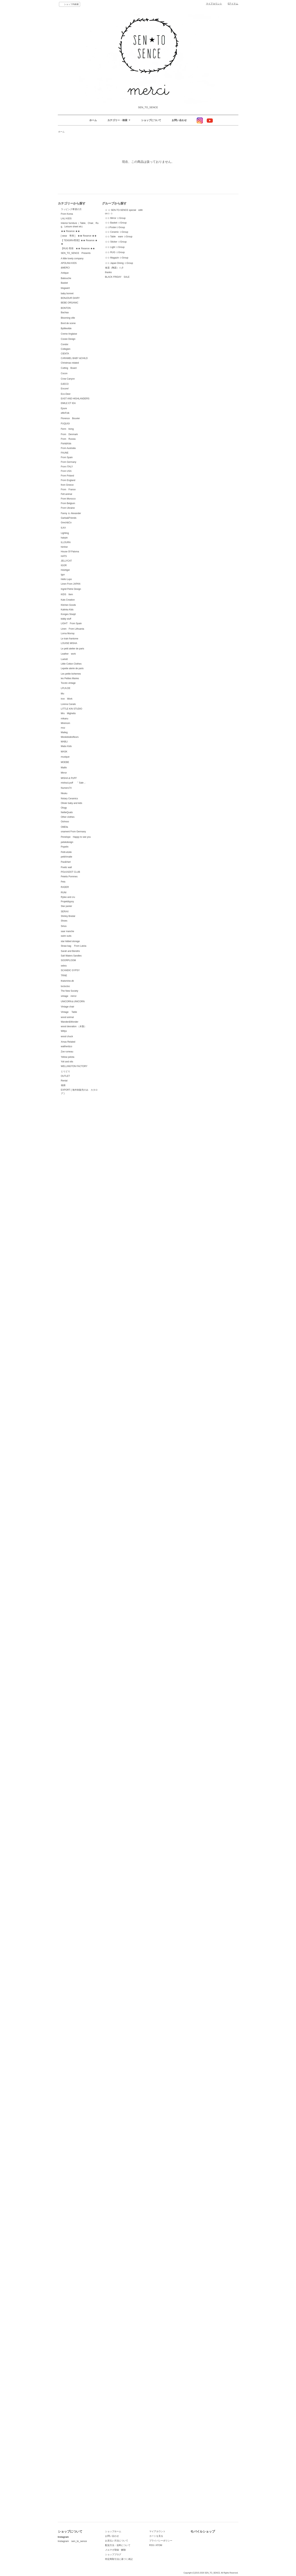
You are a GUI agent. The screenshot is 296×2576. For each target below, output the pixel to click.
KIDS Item (70, 1086)
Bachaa (65, 421)
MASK (70, 1494)
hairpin (64, 1001)
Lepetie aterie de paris (72, 1293)
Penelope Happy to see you (76, 1751)
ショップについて (151, 120)
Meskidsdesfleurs (70, 1471)
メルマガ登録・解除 (115, 2550)
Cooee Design (70, 534)
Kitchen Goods (70, 1133)
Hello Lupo (66, 1043)
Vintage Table (70, 2304)
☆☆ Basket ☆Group (116, 242)
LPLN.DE (67, 1341)
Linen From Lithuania (72, 1170)
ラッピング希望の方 (71, 209)
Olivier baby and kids (71, 1689)
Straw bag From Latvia (73, 2075)
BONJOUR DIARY (70, 394)
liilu (70, 1366)
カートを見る (156, 2536)
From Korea (67, 214)
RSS (151, 2545)
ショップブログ (113, 2554)
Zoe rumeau (70, 2421)
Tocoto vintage (68, 1327)
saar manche (67, 2031)
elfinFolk (65, 753)
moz (63, 1461)
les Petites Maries (70, 1322)
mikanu (70, 1442)
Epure (70, 738)
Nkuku (70, 1653)
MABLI (64, 1475)
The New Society (69, 2216)
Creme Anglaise (70, 509)
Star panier (66, 1959)
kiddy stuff (66, 1154)
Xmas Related (70, 2391)
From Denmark (69, 836)
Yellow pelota (70, 2445)
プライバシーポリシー (160, 2540)
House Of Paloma (70, 1015)
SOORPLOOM (68, 2109)
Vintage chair (70, 2280)
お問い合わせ (179, 120)
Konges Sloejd (68, 1149)
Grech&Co (66, 953)
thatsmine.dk (68, 2177)
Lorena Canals (69, 1408)
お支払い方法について (116, 2540)
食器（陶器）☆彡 (114, 378)
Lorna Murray (68, 1181)
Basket (64, 340)
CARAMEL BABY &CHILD (74, 583)
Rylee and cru (68, 1950)
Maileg (64, 1466)
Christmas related (70, 587)
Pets (70, 1887)
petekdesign (70, 1776)
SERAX (68, 1973)
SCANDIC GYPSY (70, 2138)
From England (68, 892)
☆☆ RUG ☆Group (115, 319)
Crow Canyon (70, 650)
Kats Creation (70, 1111)
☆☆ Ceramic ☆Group (116, 251)
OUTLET (65, 2494)
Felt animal (66, 906)
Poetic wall (70, 1853)
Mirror (70, 1577)
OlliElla (70, 1722)
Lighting (70, 989)
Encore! (65, 690)
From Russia (68, 851)
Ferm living (70, 811)
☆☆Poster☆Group (115, 246)
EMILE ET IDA (68, 724)
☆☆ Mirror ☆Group (115, 237)
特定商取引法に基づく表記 (119, 2559)
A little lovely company (73, 267)
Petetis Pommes (69, 1873)
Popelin (65, 1790)
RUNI (70, 1935)
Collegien (65, 573)
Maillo (70, 1557)
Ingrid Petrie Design (72, 1062)
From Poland (67, 887)
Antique (70, 301)
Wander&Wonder (69, 2343)
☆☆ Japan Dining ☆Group (121, 366)
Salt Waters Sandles (71, 2104)
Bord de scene (70, 460)
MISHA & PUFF (70, 1601)
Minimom (65, 1457)
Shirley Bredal (68, 1988)
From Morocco (68, 910)
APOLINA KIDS (69, 282)
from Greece (67, 897)
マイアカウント (214, 3)
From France (68, 901)
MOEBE (70, 1540)
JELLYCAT (66, 1024)
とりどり (70, 2479)
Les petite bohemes (71, 1308)
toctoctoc (70, 2201)
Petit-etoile (70, 1803)
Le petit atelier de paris (73, 1225)
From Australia (68, 860)
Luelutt (70, 1274)
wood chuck (70, 2367)
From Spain (67, 869)
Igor (63, 1038)
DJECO (70, 675)
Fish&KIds (66, 855)
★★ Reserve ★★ (70, 231)
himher (64, 1010)
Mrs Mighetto (68, 1428)
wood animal (70, 2329)
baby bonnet (70, 379)
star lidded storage (70, 2060)
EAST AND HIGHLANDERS (75, 719)
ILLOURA (66, 1006)
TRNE (70, 2152)
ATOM (159, 2545)
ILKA (70, 968)
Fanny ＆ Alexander (71, 934)
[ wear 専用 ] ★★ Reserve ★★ (79, 235)
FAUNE (65, 864)
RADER (65, 1910)
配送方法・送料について (117, 2545)
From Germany (68, 874)
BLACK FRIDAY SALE (117, 387)
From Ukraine (68, 920)
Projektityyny (67, 1954)
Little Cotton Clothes (71, 1289)
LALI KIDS (66, 218)
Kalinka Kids (67, 1145)
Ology (64, 1694)
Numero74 (70, 1630)
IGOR (64, 1029)
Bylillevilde (70, 485)
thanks (108, 382)
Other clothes (68, 1703)
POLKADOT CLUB (70, 1868)
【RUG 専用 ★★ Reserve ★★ (78, 248)
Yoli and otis (67, 2460)
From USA (66, 883)
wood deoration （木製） (73, 2348)
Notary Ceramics (70, 1674)
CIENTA (65, 578)
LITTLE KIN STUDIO (71, 1423)
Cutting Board (70, 601)
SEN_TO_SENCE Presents (76, 253)
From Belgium (68, 915)
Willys (64, 2353)
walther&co (69, 2406)
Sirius (70, 2007)
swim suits (66, 2046)
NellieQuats (67, 1698)
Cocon (70, 626)
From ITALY (67, 878)
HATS (64, 1020)
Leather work (70, 1249)
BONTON (70, 410)
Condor (70, 558)
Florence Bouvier (71, 767)
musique (70, 1519)
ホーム (93, 120)
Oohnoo (65, 1708)
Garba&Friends (68, 949)
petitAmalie (66, 1815)
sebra (70, 2123)
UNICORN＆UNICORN (73, 2255)
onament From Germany (73, 1737)
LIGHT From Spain (71, 1159)
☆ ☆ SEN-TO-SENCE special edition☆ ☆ (124, 221)
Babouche (70, 325)
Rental (64, 2498)
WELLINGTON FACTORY (74, 2465)
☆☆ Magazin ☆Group (116, 343)
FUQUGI (70, 789)
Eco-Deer (70, 704)
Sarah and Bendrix (70, 2090)
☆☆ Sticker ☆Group (116, 270)
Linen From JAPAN (70, 1047)
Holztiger (65, 1033)
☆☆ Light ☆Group (115, 294)
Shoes (64, 1992)
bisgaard (70, 354)
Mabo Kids (66, 1480)
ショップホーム (113, 2531)
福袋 (63, 2503)
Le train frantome (71, 1196)
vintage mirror (70, 2231)
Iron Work (70, 1387)
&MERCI (65, 287)
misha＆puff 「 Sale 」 (74, 1616)
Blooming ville (70, 436)
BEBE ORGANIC (69, 398)
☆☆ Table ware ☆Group (118, 255)
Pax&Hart (70, 1829)
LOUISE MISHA (69, 1210)
